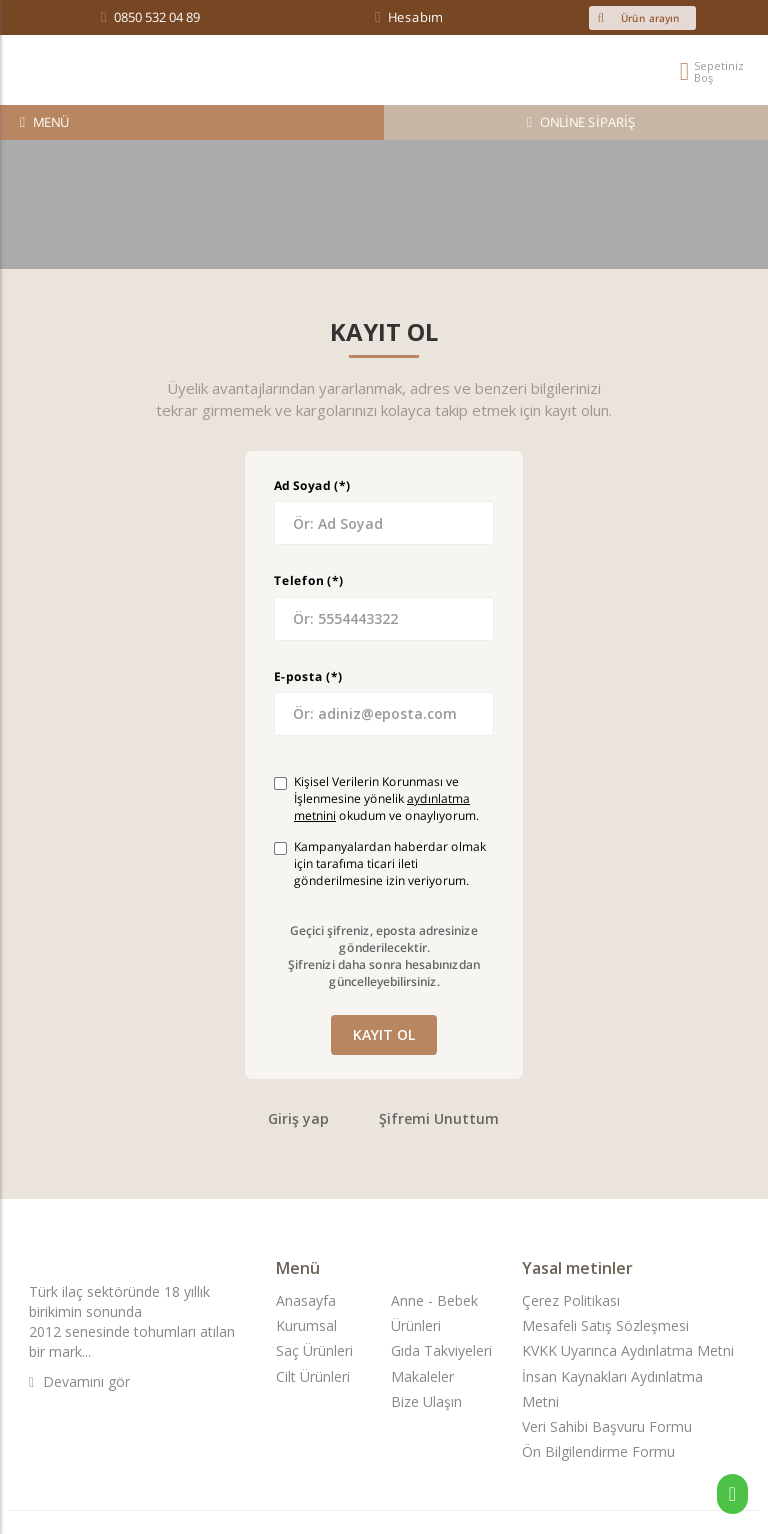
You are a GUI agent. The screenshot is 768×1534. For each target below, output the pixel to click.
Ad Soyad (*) (312, 485)
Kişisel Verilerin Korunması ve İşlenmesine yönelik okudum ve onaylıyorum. (376, 798)
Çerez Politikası (571, 1300)
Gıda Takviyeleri (441, 1350)
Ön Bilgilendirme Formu (598, 1451)
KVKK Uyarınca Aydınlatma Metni (628, 1350)
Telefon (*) (308, 580)
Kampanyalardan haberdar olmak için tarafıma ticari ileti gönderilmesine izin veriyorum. (380, 863)
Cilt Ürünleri (313, 1376)
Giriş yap (298, 1118)
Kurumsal (306, 1325)
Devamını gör (79, 1381)
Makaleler (422, 1376)
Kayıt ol (384, 1034)
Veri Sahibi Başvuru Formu (607, 1426)
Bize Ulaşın (426, 1401)
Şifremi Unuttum (439, 1118)
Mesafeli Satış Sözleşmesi (605, 1325)
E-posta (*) (308, 675)
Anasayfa (306, 1300)
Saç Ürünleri (314, 1350)
